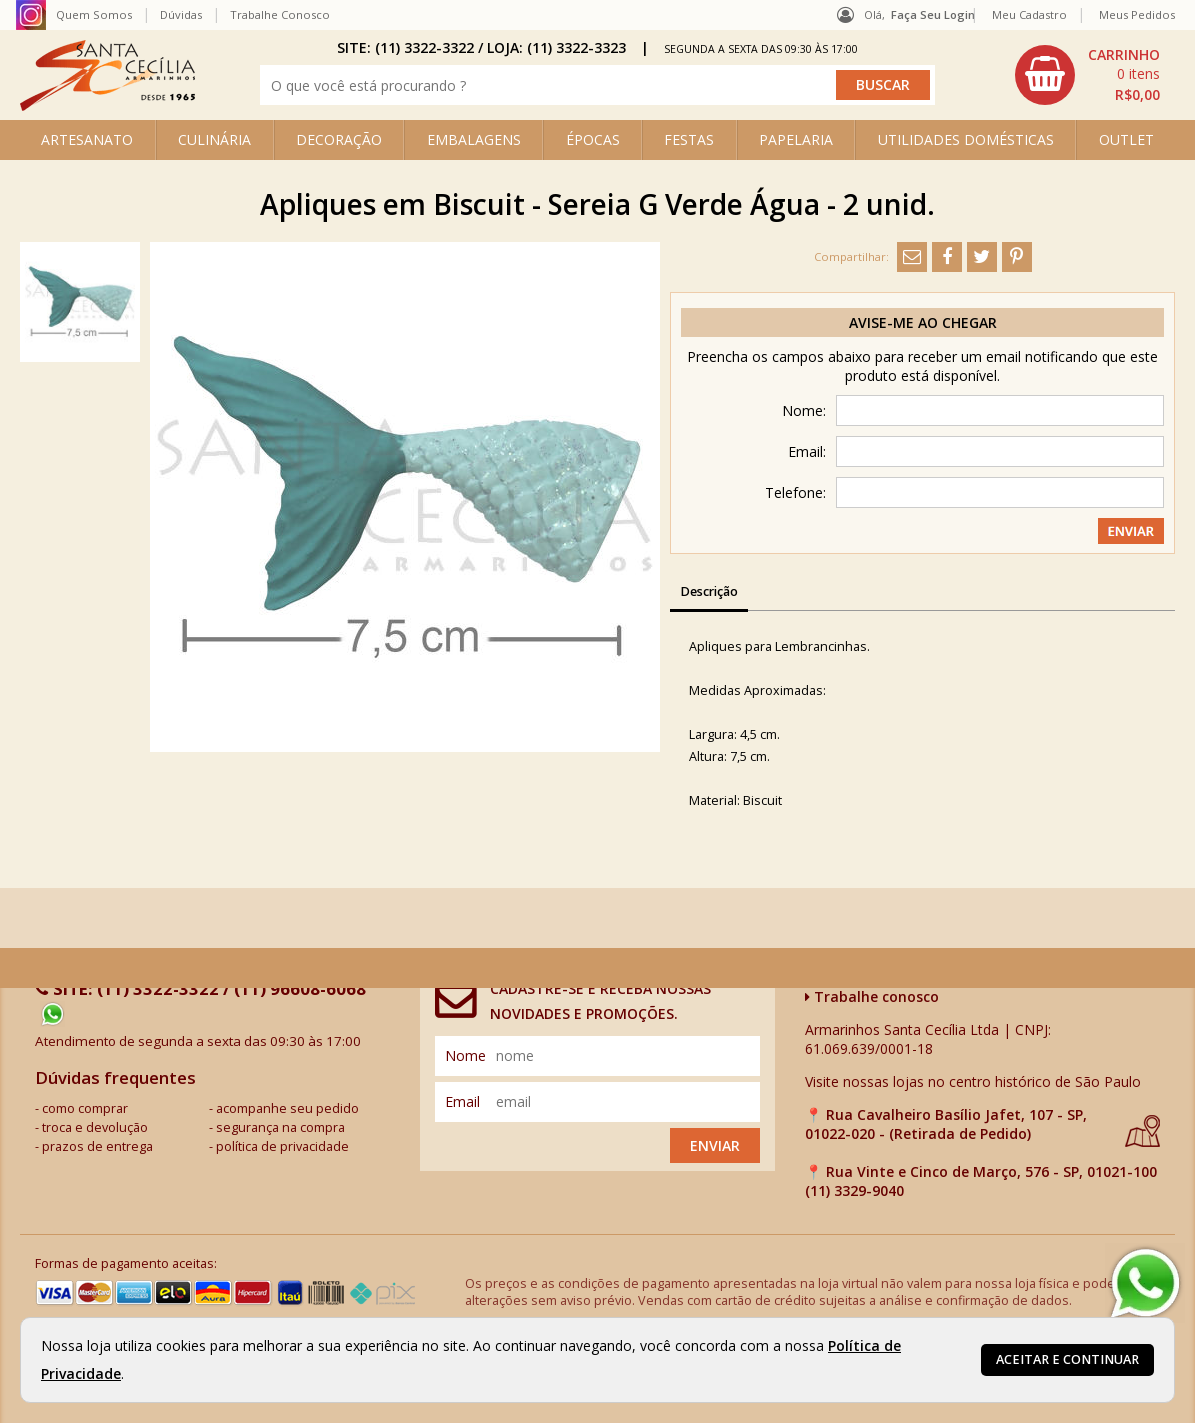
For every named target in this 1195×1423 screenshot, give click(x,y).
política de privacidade (282, 1146)
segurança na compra (280, 1127)
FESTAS (689, 139)
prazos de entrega (97, 1146)
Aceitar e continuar (1067, 1359)
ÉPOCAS (593, 139)
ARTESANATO (87, 139)
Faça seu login (933, 14)
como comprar (85, 1108)
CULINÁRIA (214, 139)
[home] (107, 105)
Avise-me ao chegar (923, 322)
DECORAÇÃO (339, 139)
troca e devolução (95, 1127)
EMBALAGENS (474, 139)
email (462, 1101)
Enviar (715, 1145)
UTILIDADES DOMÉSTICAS (966, 139)
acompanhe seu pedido (287, 1108)
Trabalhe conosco (872, 996)
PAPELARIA (796, 139)
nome (465, 1055)
